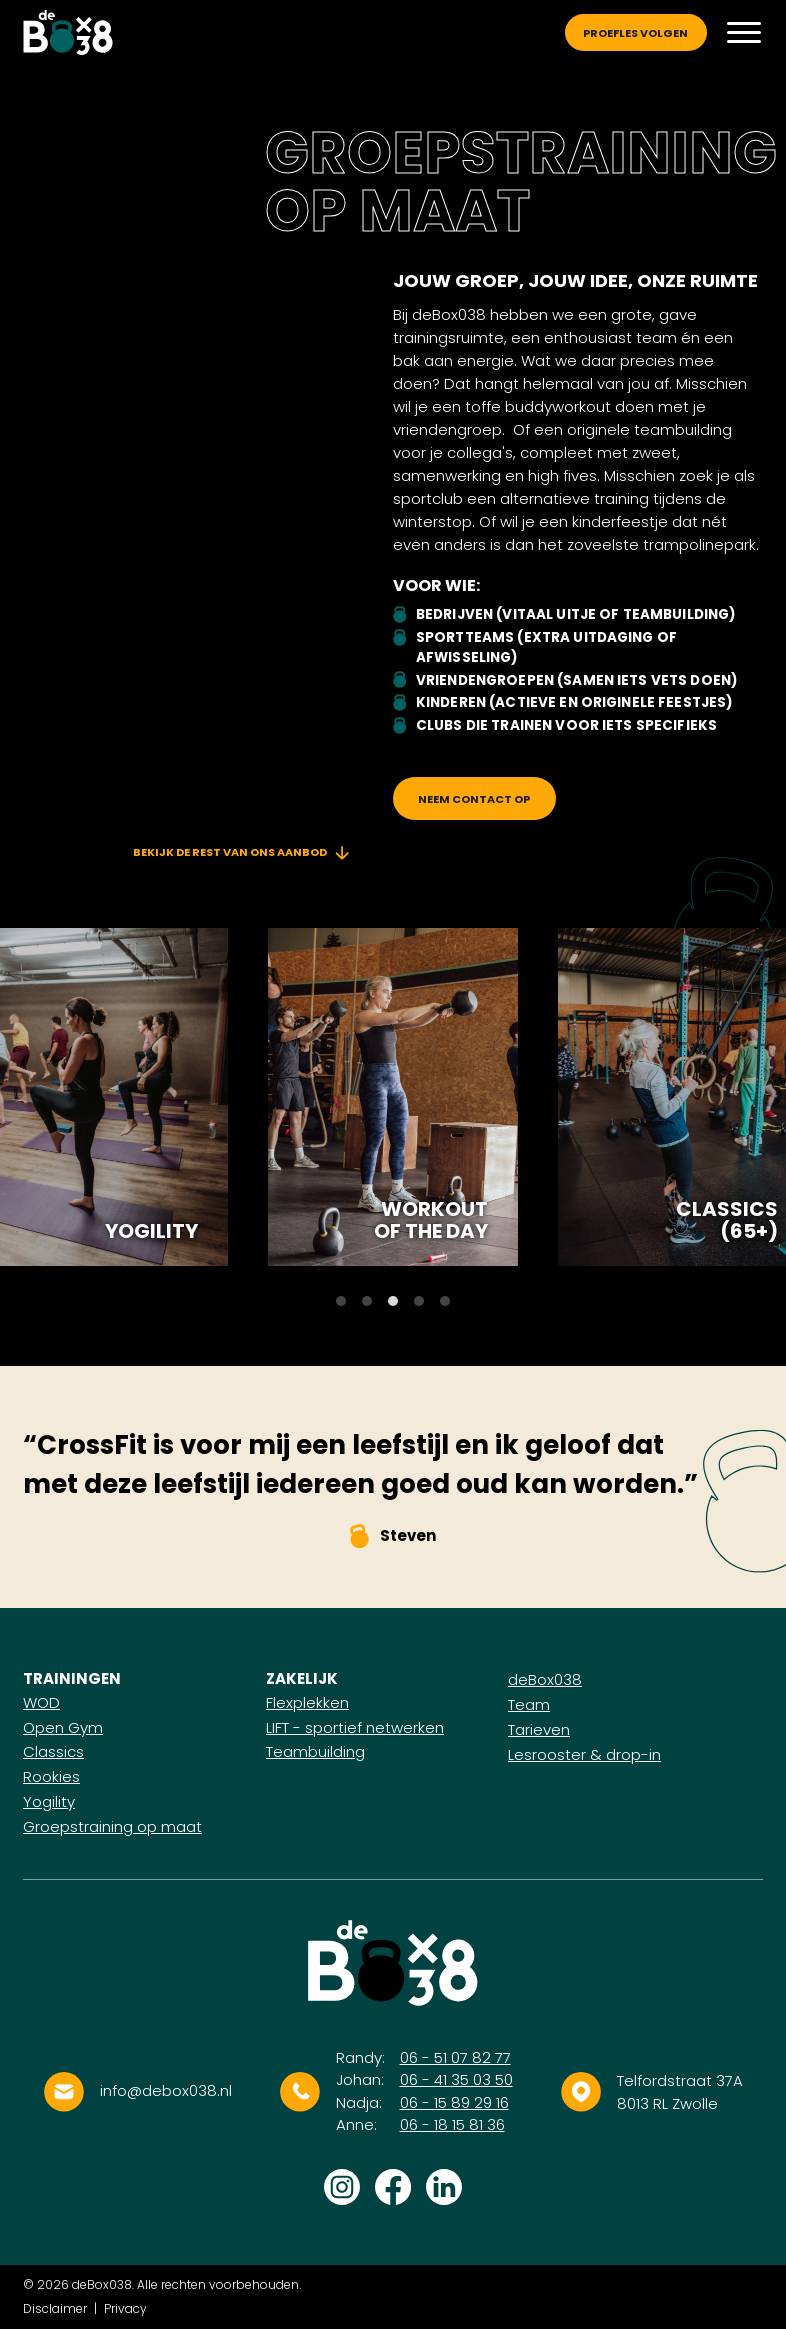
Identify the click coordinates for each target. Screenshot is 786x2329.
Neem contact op (474, 799)
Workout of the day (431, 1220)
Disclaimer (55, 2309)
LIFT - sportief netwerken (355, 1727)
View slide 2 (367, 1301)
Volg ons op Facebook (393, 2187)
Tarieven (539, 1729)
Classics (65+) (727, 1220)
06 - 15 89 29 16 (454, 2102)
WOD (41, 1702)
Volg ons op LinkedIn (444, 2187)
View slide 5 (445, 1301)
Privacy (125, 2309)
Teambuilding (315, 1751)
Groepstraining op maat (112, 1826)
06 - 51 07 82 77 (455, 2057)
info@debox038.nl (166, 2090)
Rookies (51, 1776)
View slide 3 (393, 1301)
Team (529, 1704)
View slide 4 (419, 1301)
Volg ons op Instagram (342, 2187)
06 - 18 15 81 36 (452, 2124)
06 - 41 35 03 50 (456, 2079)
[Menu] (744, 32)
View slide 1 (341, 1301)
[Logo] (68, 33)
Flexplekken (307, 1702)
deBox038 (545, 1679)
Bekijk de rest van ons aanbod (241, 852)
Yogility (151, 1231)
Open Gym (63, 1727)
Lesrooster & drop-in (584, 1754)
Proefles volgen (635, 33)
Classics (53, 1751)
